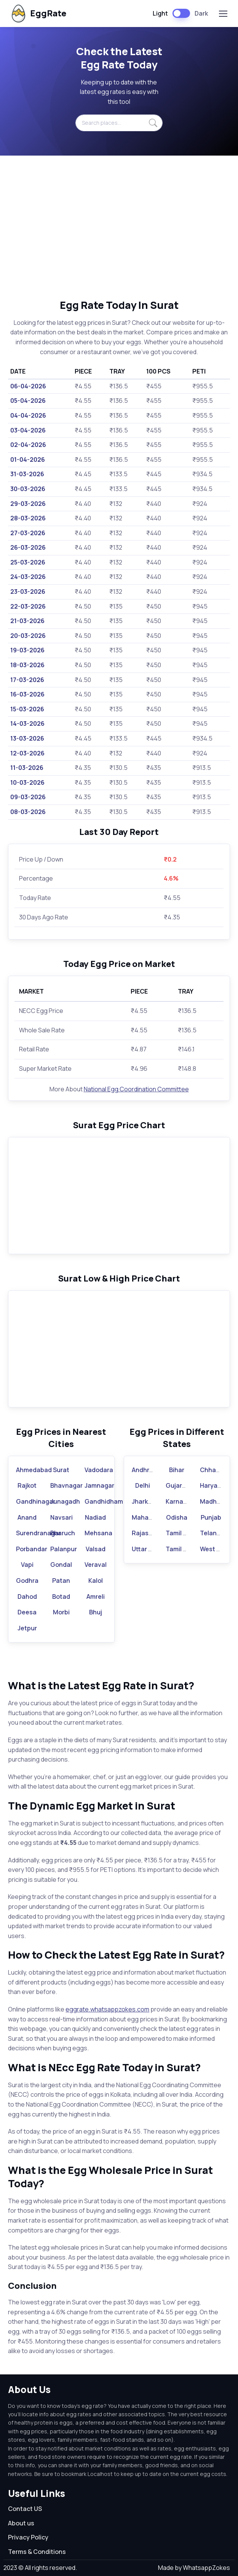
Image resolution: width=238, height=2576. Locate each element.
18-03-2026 (27, 665)
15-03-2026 (27, 709)
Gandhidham (104, 1501)
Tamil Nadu (182, 1533)
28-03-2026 (28, 518)
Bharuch (62, 1533)
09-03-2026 (28, 797)
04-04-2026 (28, 415)
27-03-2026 (27, 533)
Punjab (211, 1517)
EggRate (38, 13)
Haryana (212, 1485)
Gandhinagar (35, 1501)
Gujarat (177, 1485)
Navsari (61, 1517)
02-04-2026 (28, 444)
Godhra (27, 1580)
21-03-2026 (27, 621)
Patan (61, 1580)
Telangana (216, 1533)
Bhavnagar (66, 1485)
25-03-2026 (27, 562)
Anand (27, 1517)
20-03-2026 (28, 635)
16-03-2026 (27, 694)
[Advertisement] (119, 227)
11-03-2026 (26, 767)
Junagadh (65, 1501)
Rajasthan (147, 1533)
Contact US (25, 2508)
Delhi (142, 1485)
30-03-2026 (27, 489)
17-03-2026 (27, 680)
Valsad (95, 1549)
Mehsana (98, 1533)
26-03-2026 (28, 547)
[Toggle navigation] (222, 14)
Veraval (96, 1564)
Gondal (61, 1564)
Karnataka (181, 1501)
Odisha (176, 1517)
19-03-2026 (27, 650)
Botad (61, 1596)
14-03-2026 (27, 723)
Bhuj (95, 1612)
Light (160, 13)
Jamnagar (99, 1485)
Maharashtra (151, 1517)
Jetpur (27, 1628)
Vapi (27, 1564)
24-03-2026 (28, 576)
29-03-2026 (28, 503)
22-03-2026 (28, 606)
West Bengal (218, 1549)
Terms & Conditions (37, 2551)
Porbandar (31, 1549)
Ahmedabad (34, 1470)
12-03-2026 (27, 753)
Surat (61, 1470)
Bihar (176, 1470)
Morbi (61, 1612)
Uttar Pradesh (152, 1549)
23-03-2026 (27, 591)
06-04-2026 (28, 386)
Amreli (95, 1596)
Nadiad (95, 1517)
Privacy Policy (28, 2537)
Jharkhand (147, 1501)
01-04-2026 (27, 459)
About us (21, 2523)
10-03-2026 (27, 782)
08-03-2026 (28, 812)
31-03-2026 (27, 474)
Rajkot (27, 1485)
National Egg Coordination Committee (136, 1089)
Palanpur (63, 1549)
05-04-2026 (28, 400)
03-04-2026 (28, 430)
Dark (201, 13)
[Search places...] (118, 122)
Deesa (27, 1612)
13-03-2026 (27, 738)
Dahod (27, 1596)
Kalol (95, 1580)
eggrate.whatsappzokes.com (107, 2009)
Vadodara (99, 1470)
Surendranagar (38, 1533)
